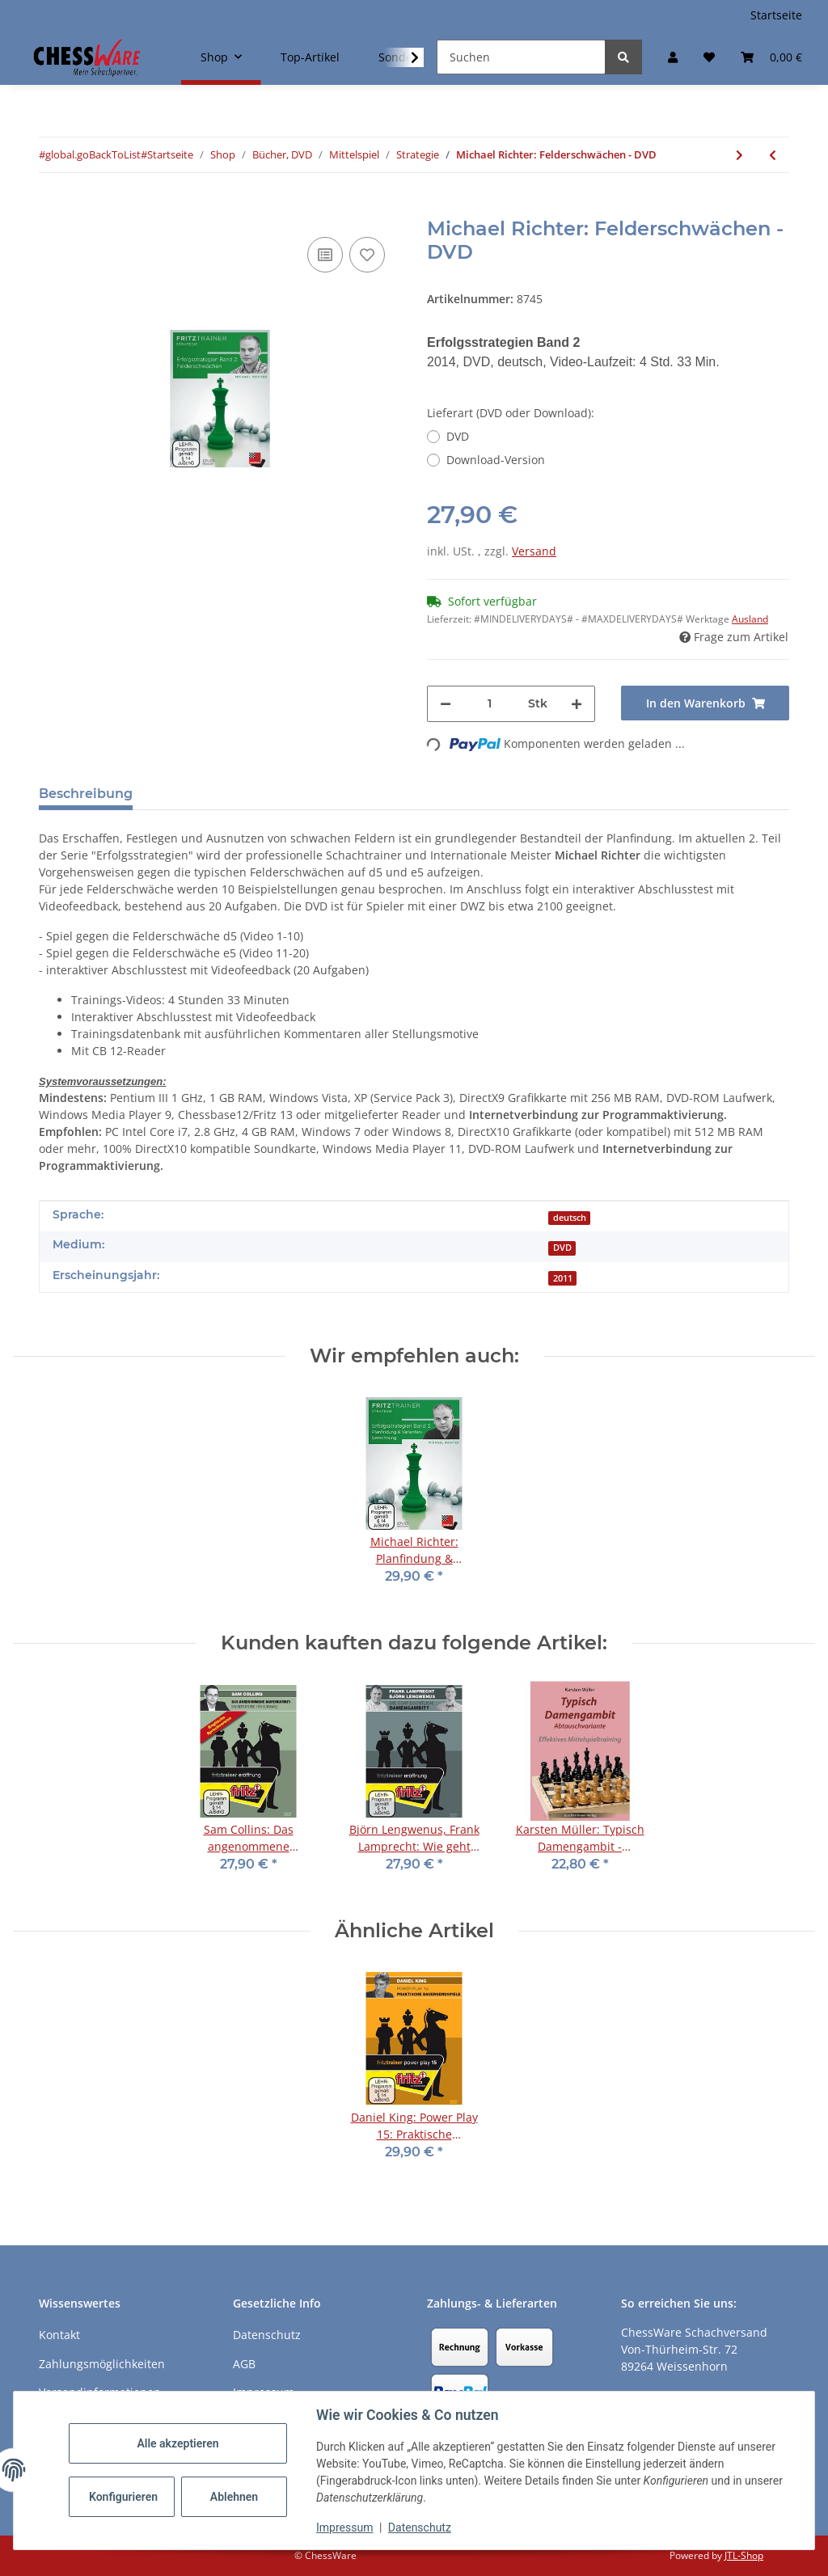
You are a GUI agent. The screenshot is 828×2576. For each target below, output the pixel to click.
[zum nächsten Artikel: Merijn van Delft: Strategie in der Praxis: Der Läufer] (739, 154)
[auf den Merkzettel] (367, 254)
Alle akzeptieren (177, 2443)
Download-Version (495, 459)
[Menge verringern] (445, 703)
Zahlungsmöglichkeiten (102, 2363)
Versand (534, 551)
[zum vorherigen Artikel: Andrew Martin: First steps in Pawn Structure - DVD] (772, 154)
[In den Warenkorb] (52, 208)
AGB (244, 2363)
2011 (562, 1278)
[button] (673, 57)
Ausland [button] (750, 619)
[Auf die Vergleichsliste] (325, 254)
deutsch (569, 1217)
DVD (457, 436)
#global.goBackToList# (93, 154)
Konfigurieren (123, 2496)
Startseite (776, 15)
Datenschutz (419, 2527)
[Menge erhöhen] (576, 703)
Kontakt (59, 2334)
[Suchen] (521, 57)
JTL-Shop (743, 2555)
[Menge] (490, 703)
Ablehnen (234, 2496)
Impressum (344, 2527)
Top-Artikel (310, 57)
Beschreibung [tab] (86, 793)
